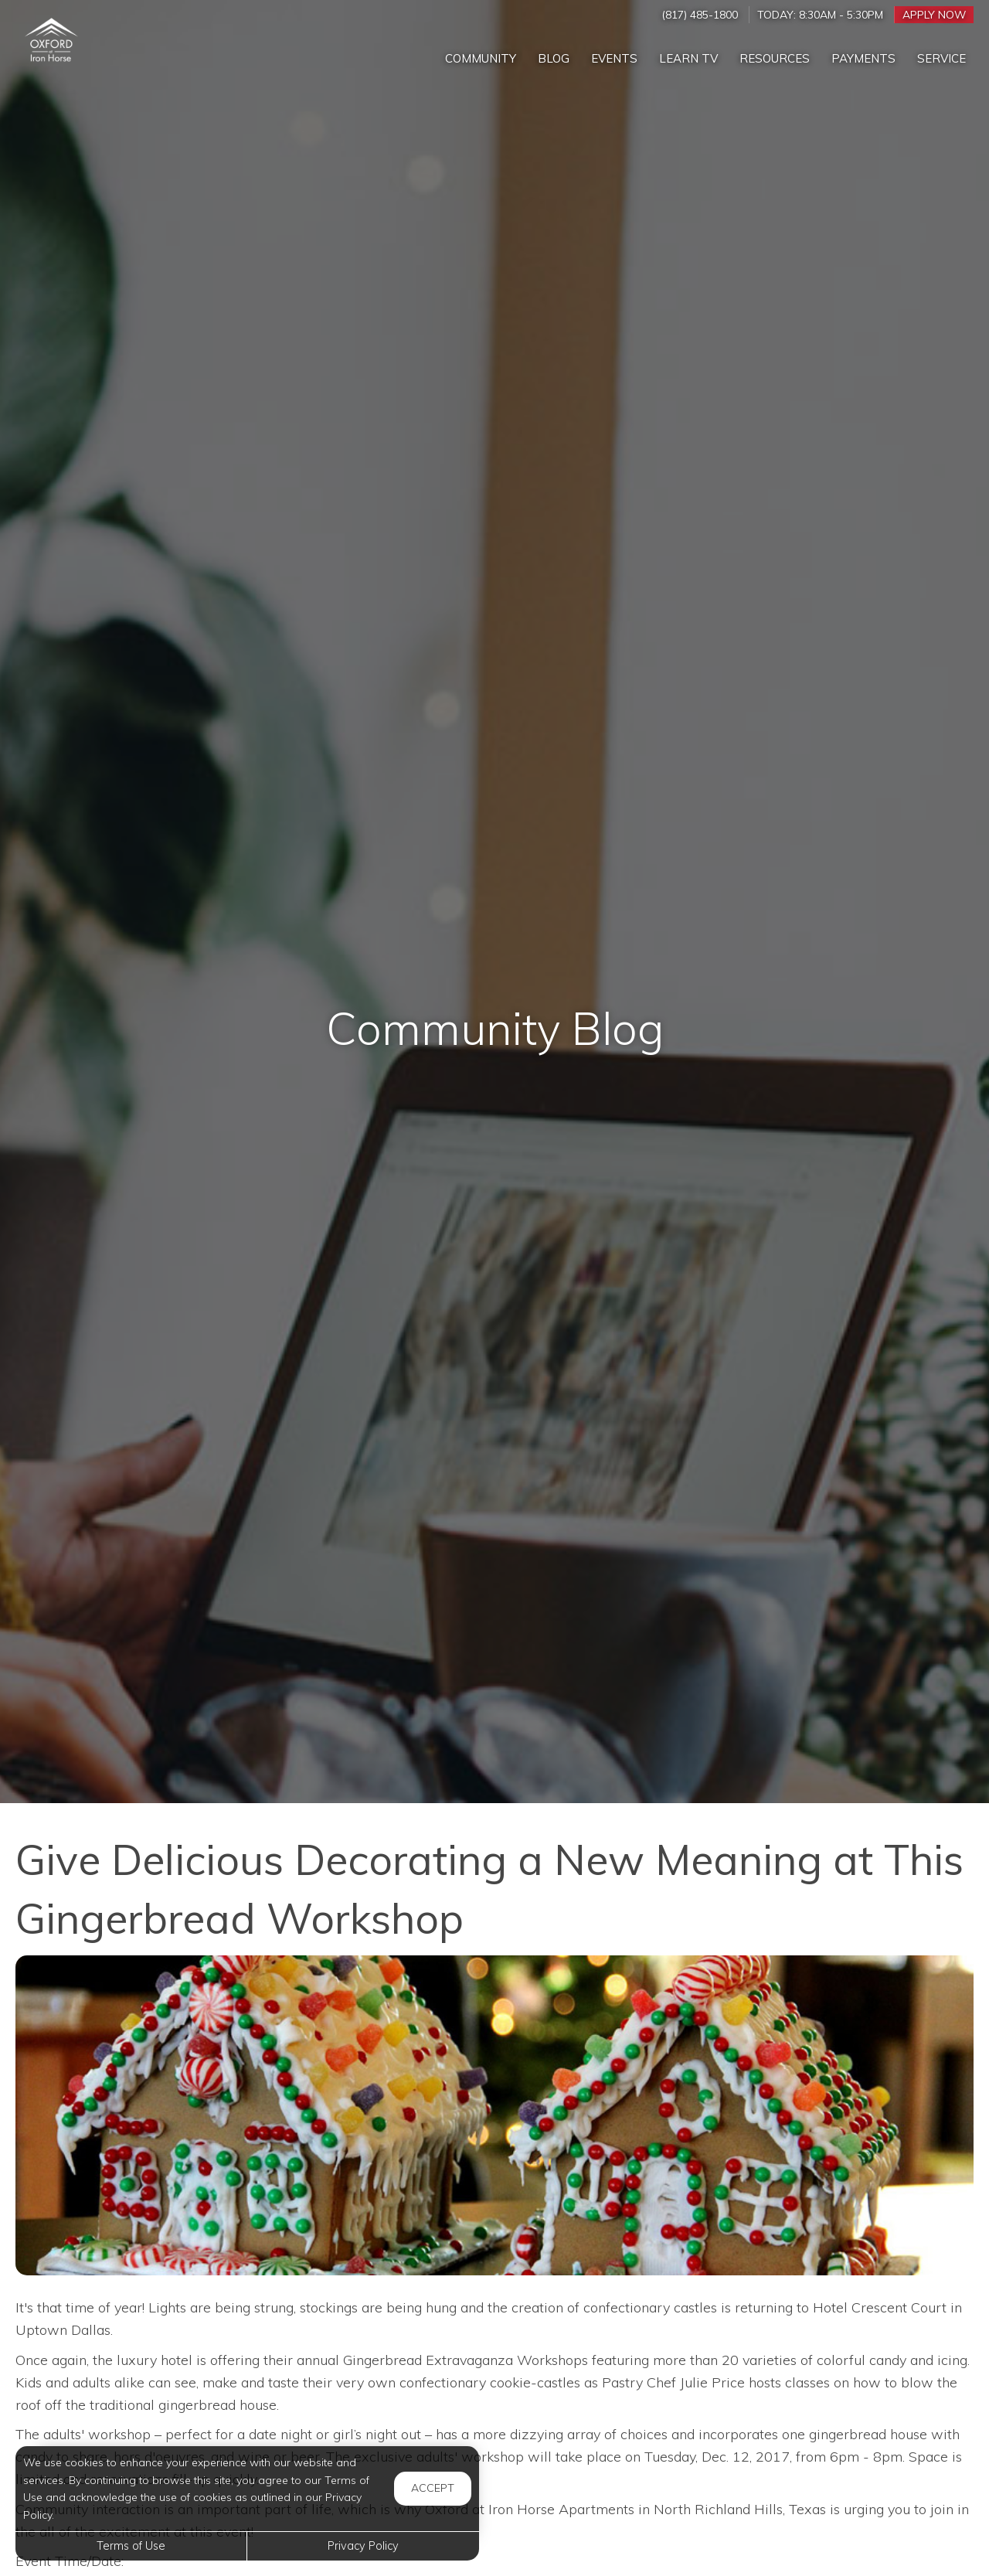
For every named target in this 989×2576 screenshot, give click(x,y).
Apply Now (934, 14)
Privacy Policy (363, 2546)
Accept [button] (432, 2488)
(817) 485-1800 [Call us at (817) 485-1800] (699, 14)
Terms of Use (131, 2546)
